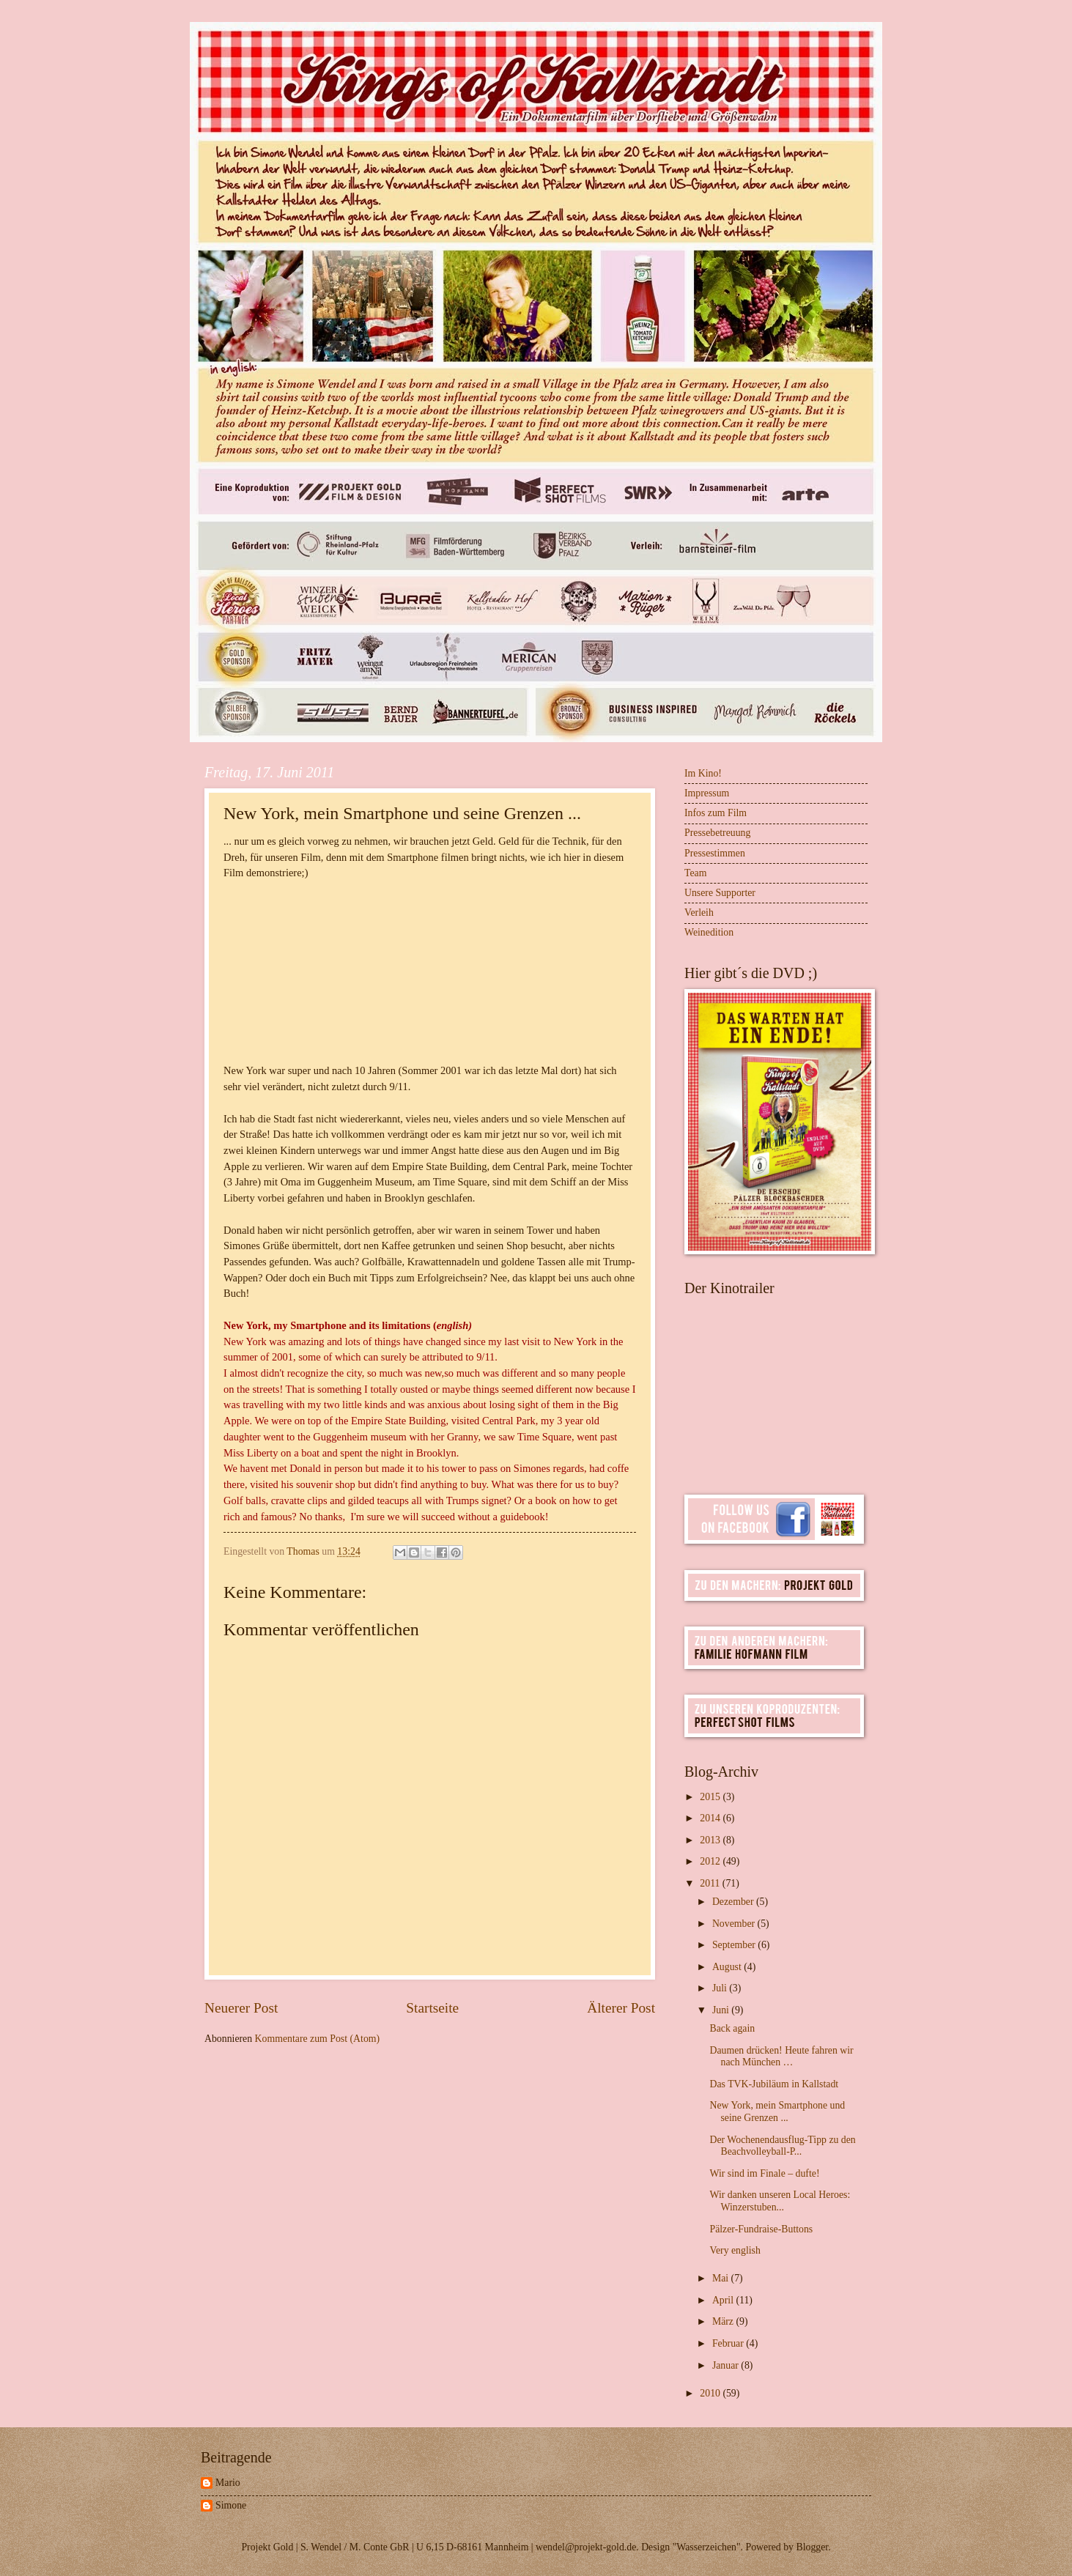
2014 (711, 1818)
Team (695, 872)
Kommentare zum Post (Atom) (317, 2038)
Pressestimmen (714, 853)
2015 (711, 1796)
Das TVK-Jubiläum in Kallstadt (773, 2084)
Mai (721, 2278)
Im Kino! (703, 773)
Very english (734, 2250)
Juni (721, 2010)
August (728, 1966)
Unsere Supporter (719, 892)
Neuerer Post (241, 2008)
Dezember (734, 1901)
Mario (227, 2482)
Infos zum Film (715, 812)
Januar (726, 2365)
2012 (711, 1861)
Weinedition (708, 932)
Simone (230, 2505)
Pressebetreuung (717, 832)
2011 (711, 1883)
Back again (732, 2028)
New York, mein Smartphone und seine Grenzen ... (777, 2111)
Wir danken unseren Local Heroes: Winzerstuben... (779, 2201)
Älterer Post (621, 2008)
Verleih (699, 912)
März (724, 2321)
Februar (729, 2343)
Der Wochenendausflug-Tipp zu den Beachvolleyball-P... (782, 2146)
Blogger (812, 2547)
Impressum (706, 793)
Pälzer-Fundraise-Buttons (761, 2229)
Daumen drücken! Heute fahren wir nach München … (781, 2056)
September (735, 1944)
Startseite (432, 2008)
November (735, 1923)
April (724, 2300)
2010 (711, 2393)
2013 (711, 1840)
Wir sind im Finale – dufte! (764, 2173)
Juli (720, 1988)
